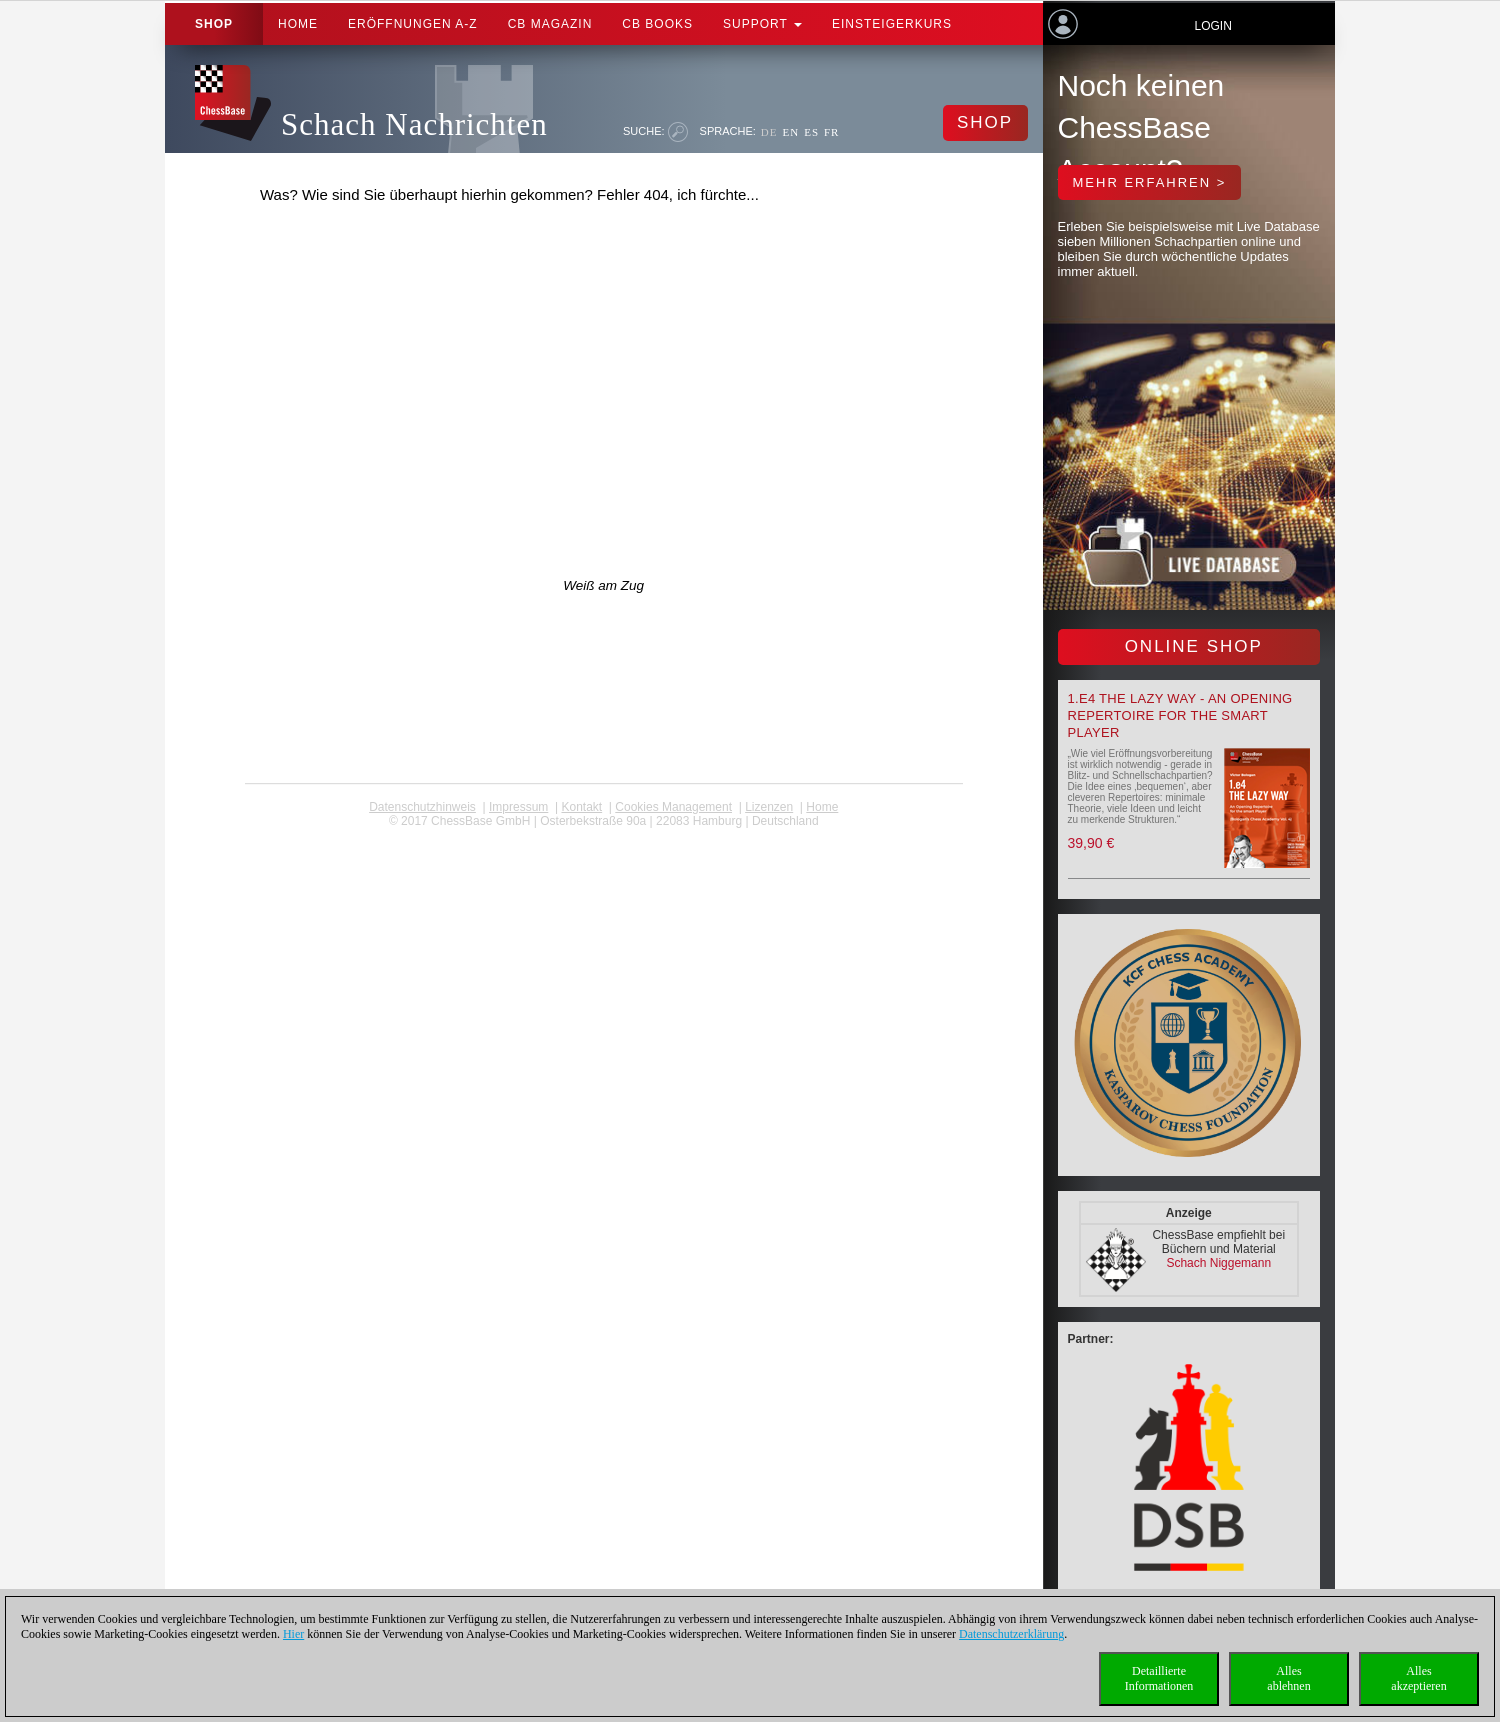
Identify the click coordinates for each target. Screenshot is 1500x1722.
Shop (214, 24)
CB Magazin (550, 24)
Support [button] (762, 24)
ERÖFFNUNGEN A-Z (413, 24)
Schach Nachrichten (414, 124)
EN (790, 132)
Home (298, 24)
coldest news (603, 835)
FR (831, 132)
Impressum (518, 807)
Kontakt (581, 807)
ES (811, 132)
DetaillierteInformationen (1159, 1678)
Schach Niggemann (1218, 1263)
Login (1212, 26)
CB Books (657, 24)
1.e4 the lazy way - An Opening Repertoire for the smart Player (1180, 715)
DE (769, 132)
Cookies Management (673, 807)
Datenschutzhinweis (422, 807)
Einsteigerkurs (892, 24)
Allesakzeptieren (1418, 1678)
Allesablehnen (1288, 1678)
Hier (293, 1634)
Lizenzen (769, 807)
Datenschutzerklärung (1011, 1634)
